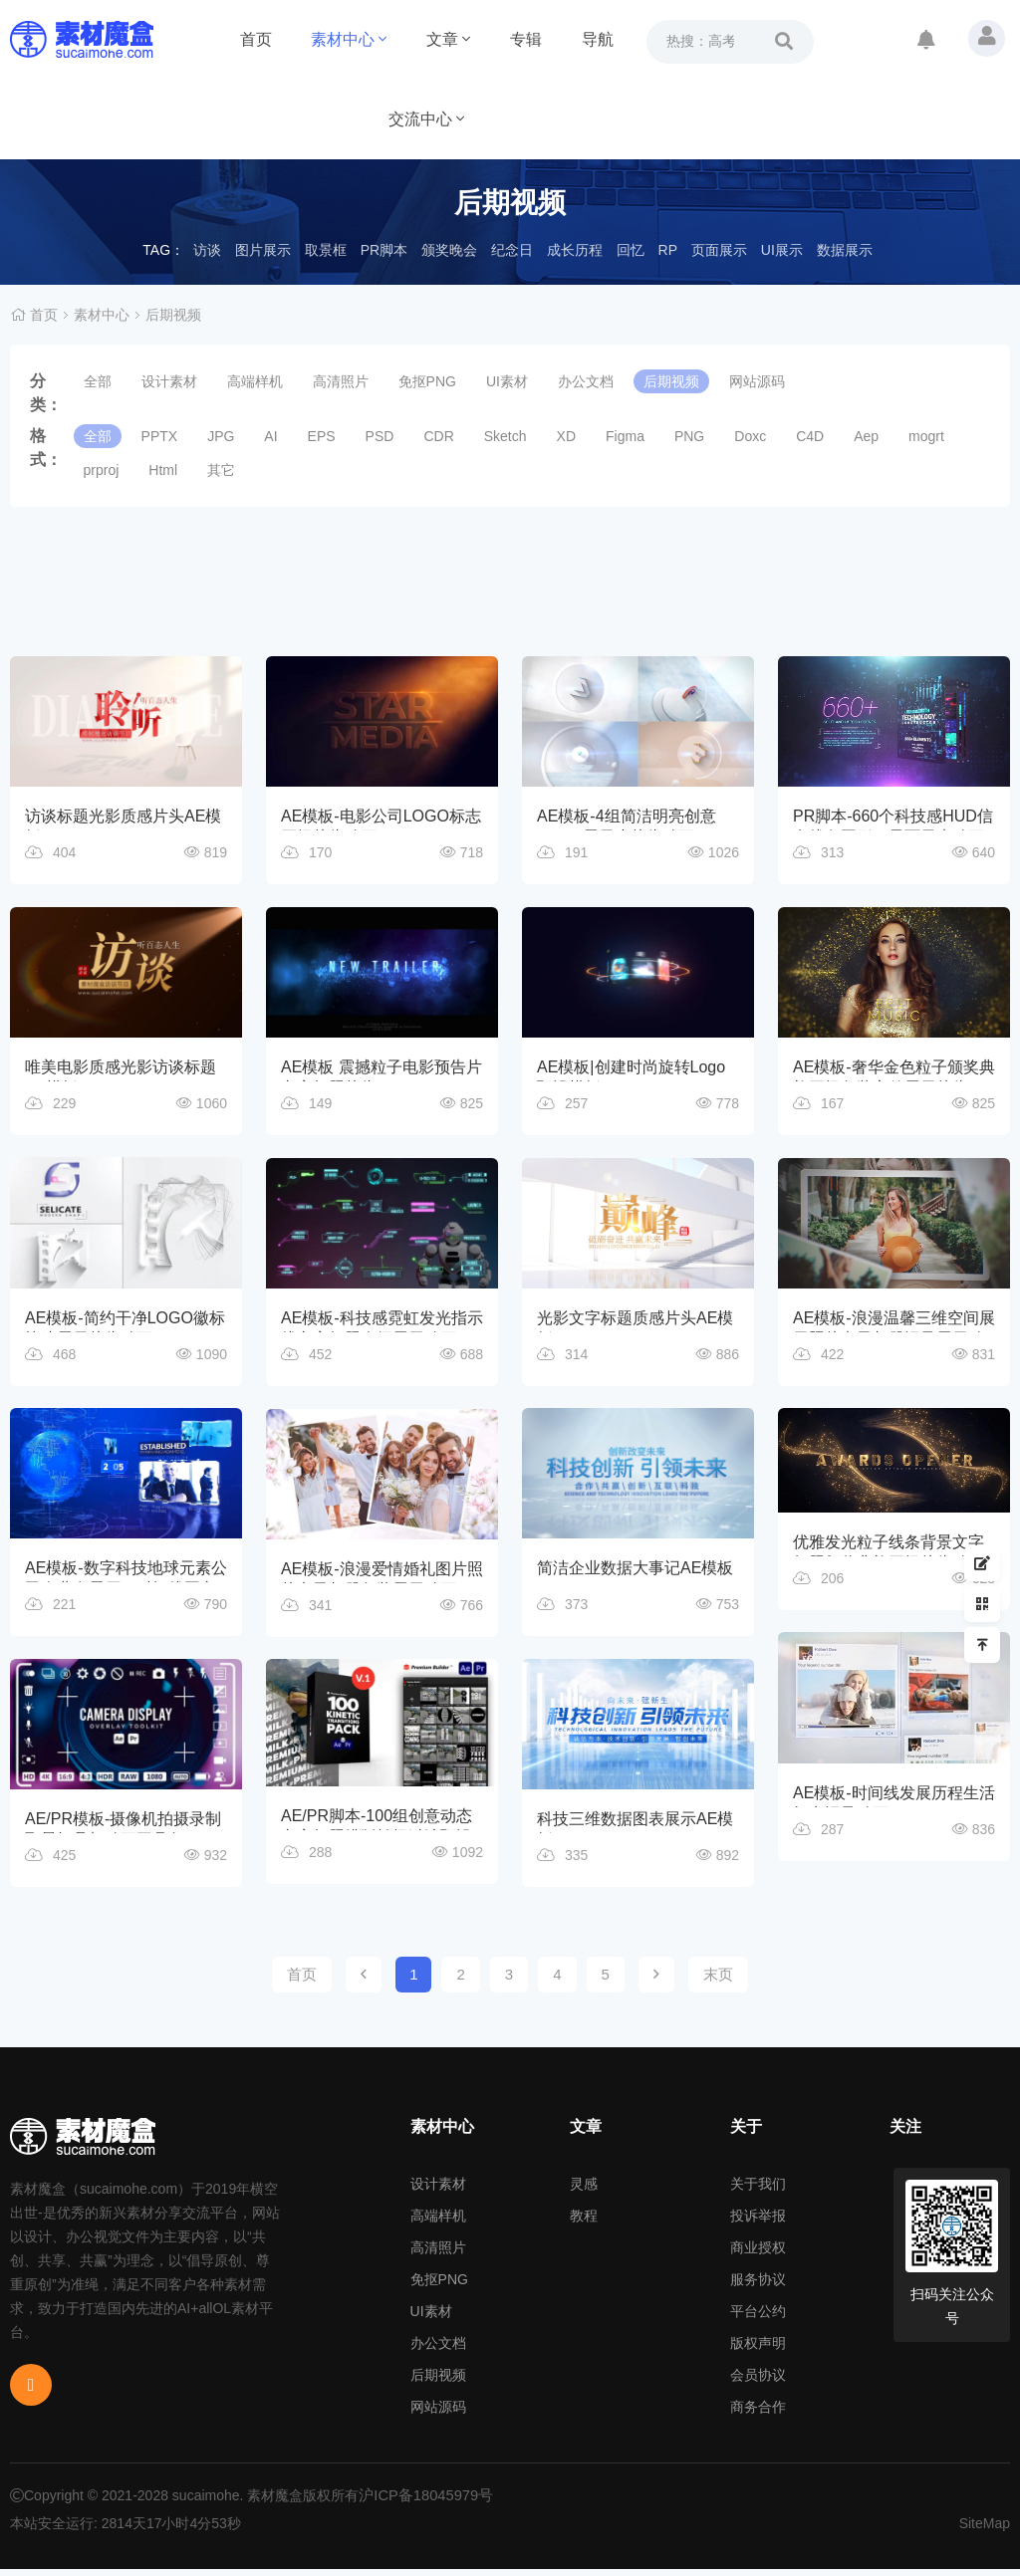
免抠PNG (427, 381)
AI (270, 436)
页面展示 (719, 250)
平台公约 (758, 2318)
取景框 (326, 250)
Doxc (750, 436)
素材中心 (348, 39)
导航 (598, 39)
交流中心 (426, 119)
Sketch (505, 436)
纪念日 (512, 250)
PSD (380, 436)
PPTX (159, 436)
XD (566, 436)
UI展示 (782, 250)
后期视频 (173, 315)
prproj (102, 470)
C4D (810, 436)
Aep (866, 436)
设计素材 (169, 381)
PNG (689, 436)
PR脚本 (384, 250)
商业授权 (758, 2254)
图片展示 (263, 250)
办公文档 (586, 381)
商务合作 (758, 2414)
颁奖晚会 (449, 250)
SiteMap (984, 2530)
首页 (256, 39)
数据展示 (845, 250)
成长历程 (575, 250)
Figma (625, 436)
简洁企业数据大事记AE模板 (635, 1572)
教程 (584, 2222)
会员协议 (758, 2382)
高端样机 (255, 381)
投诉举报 (758, 2222)
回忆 (630, 250)
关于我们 (758, 2191)
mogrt (926, 436)
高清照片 (341, 381)
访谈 (207, 250)
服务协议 (758, 2286)
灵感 (584, 2191)
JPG (220, 436)
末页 (718, 1981)
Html (162, 470)
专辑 (526, 39)
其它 (221, 470)
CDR (438, 436)
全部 (98, 381)
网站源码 (757, 381)
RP (667, 250)
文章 (448, 39)
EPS (322, 436)
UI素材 (507, 381)
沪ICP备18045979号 (422, 2502)
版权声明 (758, 2350)
